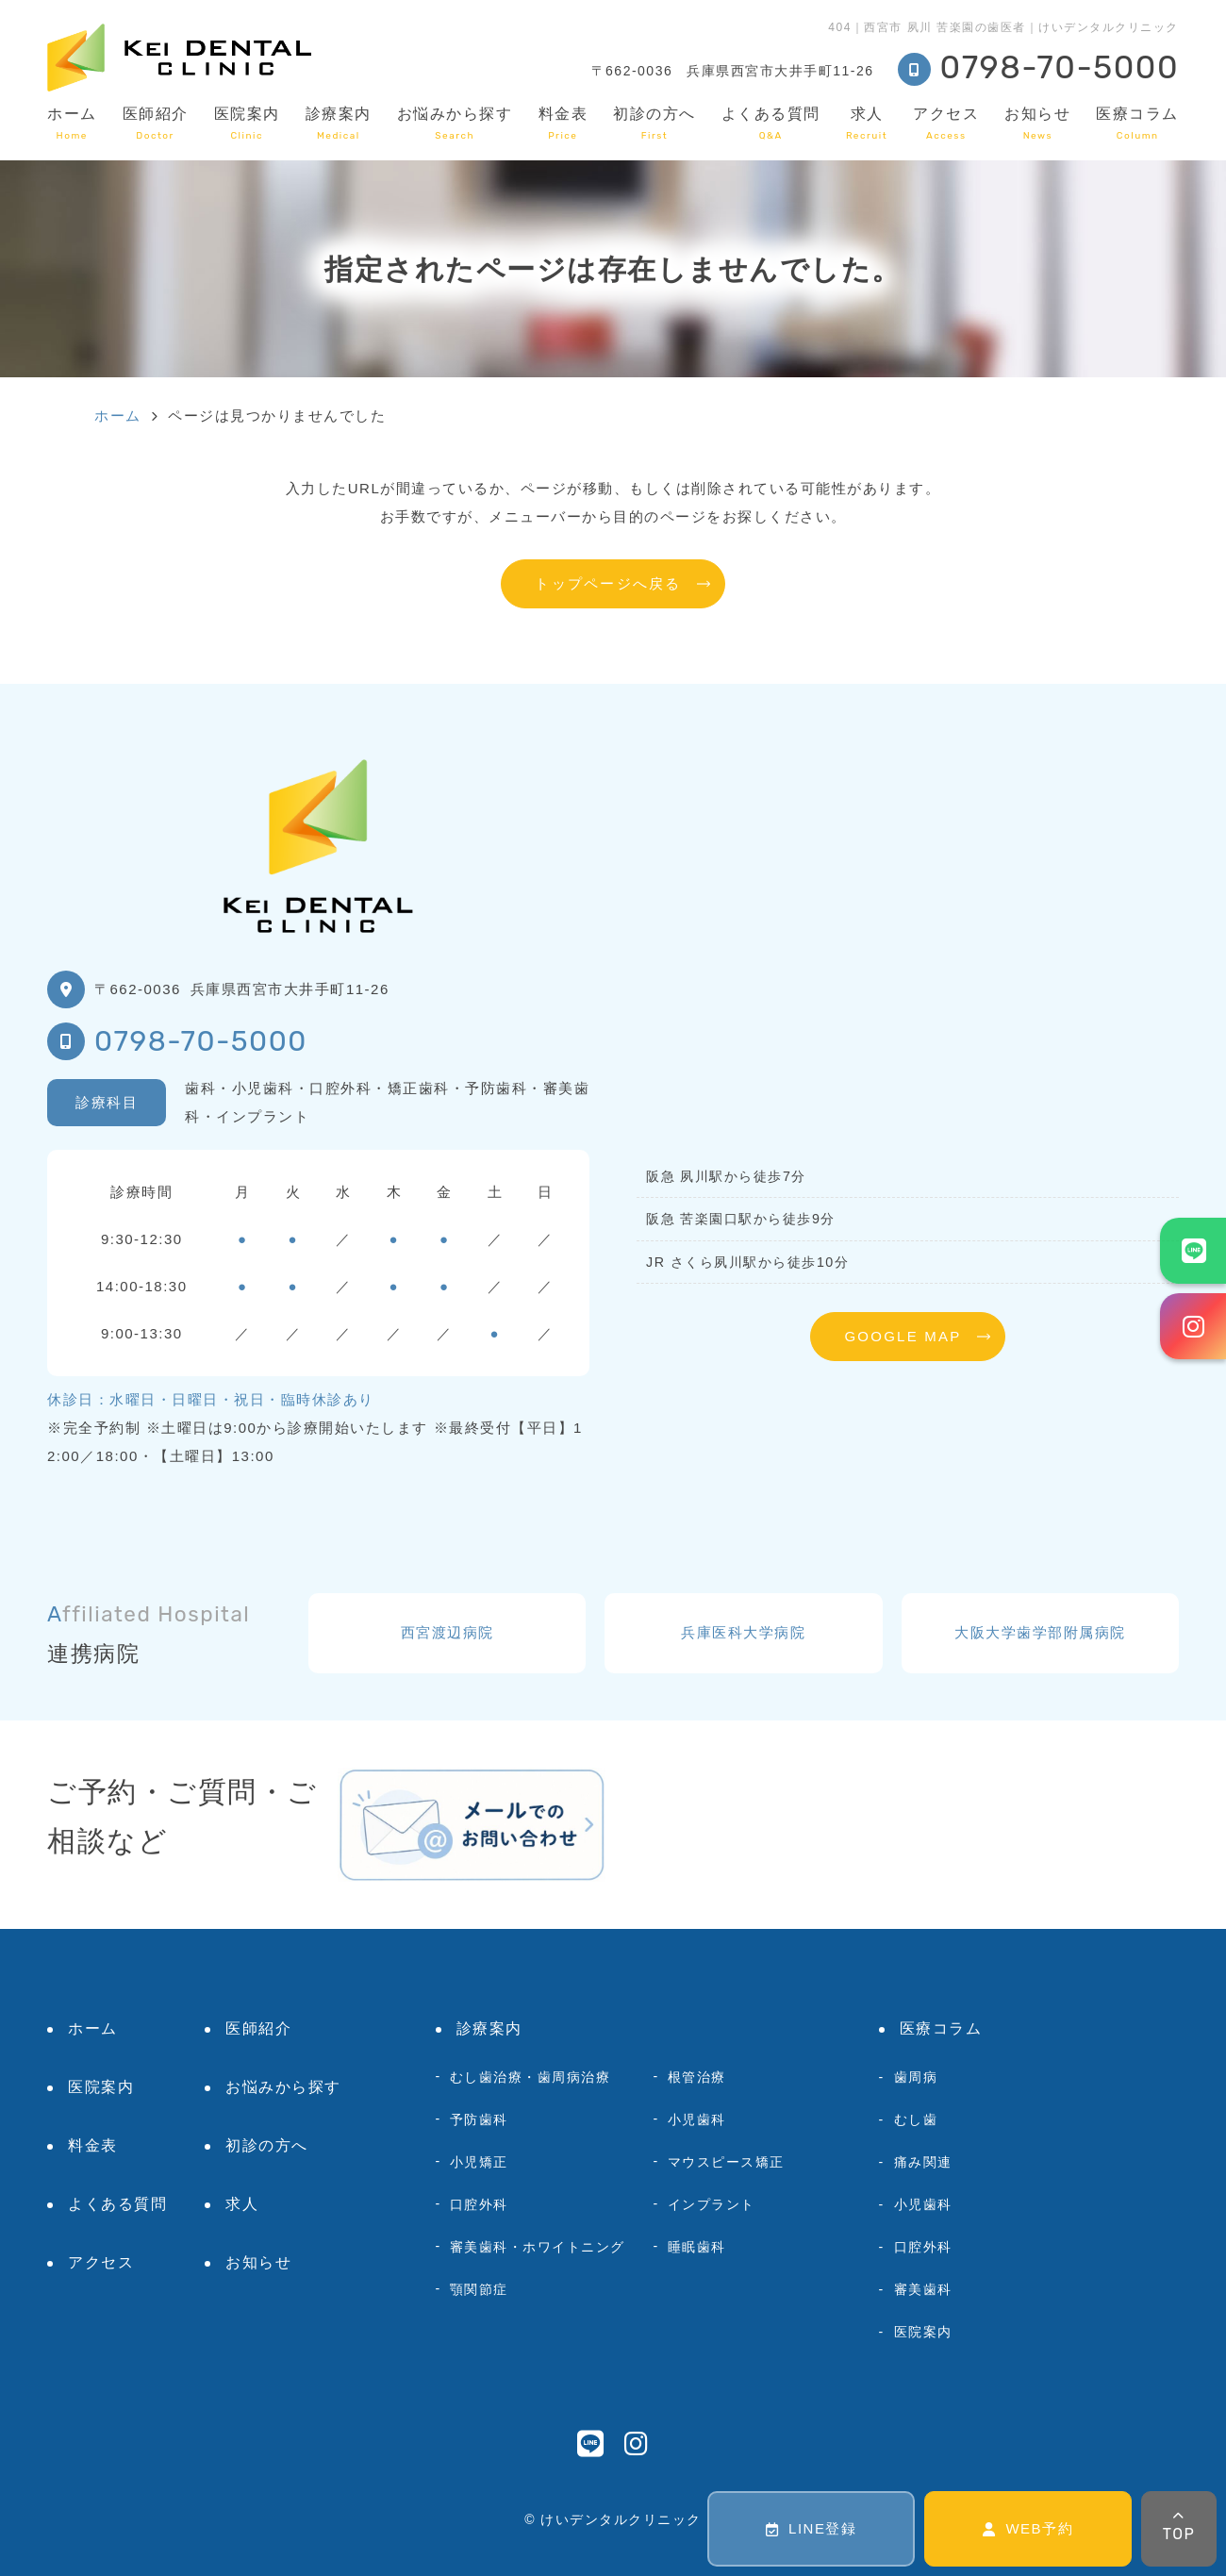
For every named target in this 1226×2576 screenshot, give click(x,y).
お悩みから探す (455, 123)
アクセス (946, 123)
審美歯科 (923, 2289)
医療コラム (1137, 123)
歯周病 (916, 2077)
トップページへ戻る (608, 583)
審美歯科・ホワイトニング (537, 2246)
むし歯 (916, 2119)
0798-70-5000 (200, 1041)
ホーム (72, 123)
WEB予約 (1028, 2528)
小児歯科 (697, 2119)
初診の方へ (654, 123)
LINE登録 (811, 2528)
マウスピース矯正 (726, 2161)
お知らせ (1037, 123)
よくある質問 (770, 123)
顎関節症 (479, 2289)
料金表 (563, 123)
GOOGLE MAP (902, 1336)
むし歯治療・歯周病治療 (530, 2077)
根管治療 (697, 2077)
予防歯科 (479, 2119)
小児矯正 (479, 2161)
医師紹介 (156, 123)
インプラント (711, 2204)
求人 (866, 123)
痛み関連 (923, 2161)
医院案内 (247, 123)
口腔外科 (479, 2204)
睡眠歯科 (697, 2246)
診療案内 (339, 123)
